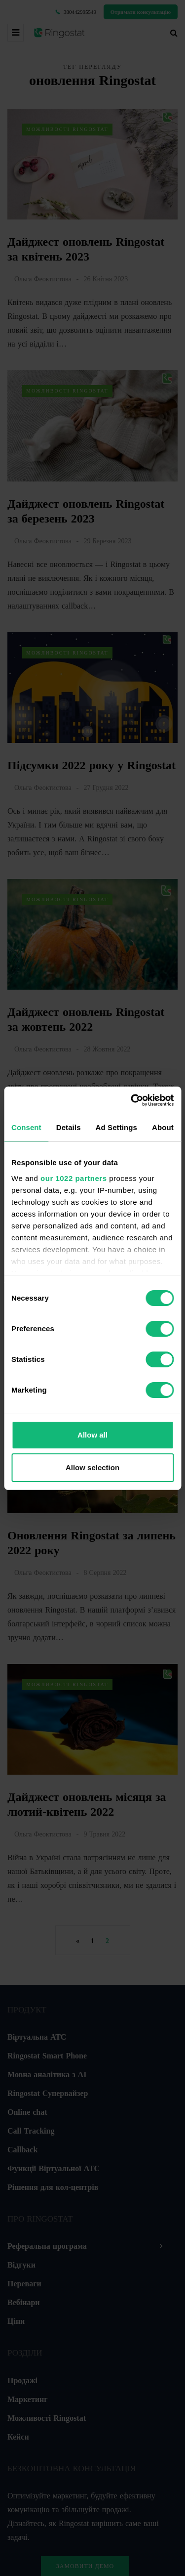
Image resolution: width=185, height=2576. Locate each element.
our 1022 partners (73, 1178)
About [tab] (163, 1127)
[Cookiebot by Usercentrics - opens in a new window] (132, 1100)
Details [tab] (68, 1127)
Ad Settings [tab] (116, 1127)
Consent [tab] (26, 1127)
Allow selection (92, 1467)
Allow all (92, 1435)
